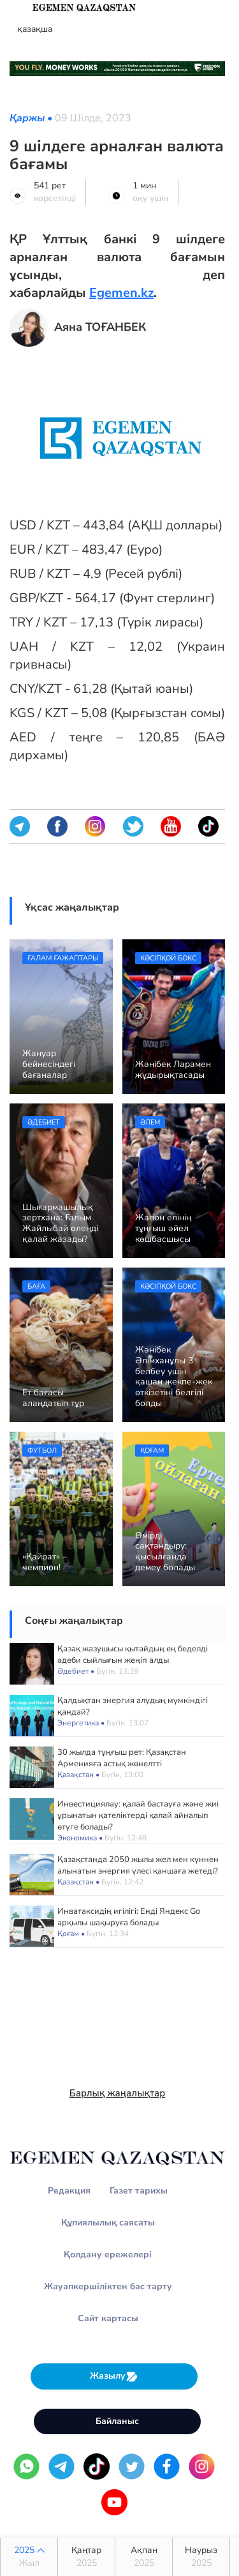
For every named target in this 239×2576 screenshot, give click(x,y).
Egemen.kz (121, 292)
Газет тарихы (139, 2191)
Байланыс (117, 2421)
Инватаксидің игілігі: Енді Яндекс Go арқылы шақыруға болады (128, 1916)
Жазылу (114, 2376)
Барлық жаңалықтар (117, 2093)
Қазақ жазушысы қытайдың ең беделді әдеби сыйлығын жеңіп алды (132, 1654)
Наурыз (201, 2557)
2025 (29, 2557)
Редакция (69, 2191)
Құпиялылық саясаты (108, 2222)
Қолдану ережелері (108, 2254)
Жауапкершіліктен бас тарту (108, 2286)
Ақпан (144, 2557)
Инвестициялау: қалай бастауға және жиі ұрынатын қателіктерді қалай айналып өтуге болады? (138, 1815)
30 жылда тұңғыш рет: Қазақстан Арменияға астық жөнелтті (121, 1757)
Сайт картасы (108, 2318)
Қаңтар (86, 2557)
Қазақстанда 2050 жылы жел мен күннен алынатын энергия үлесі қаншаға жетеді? (138, 1865)
